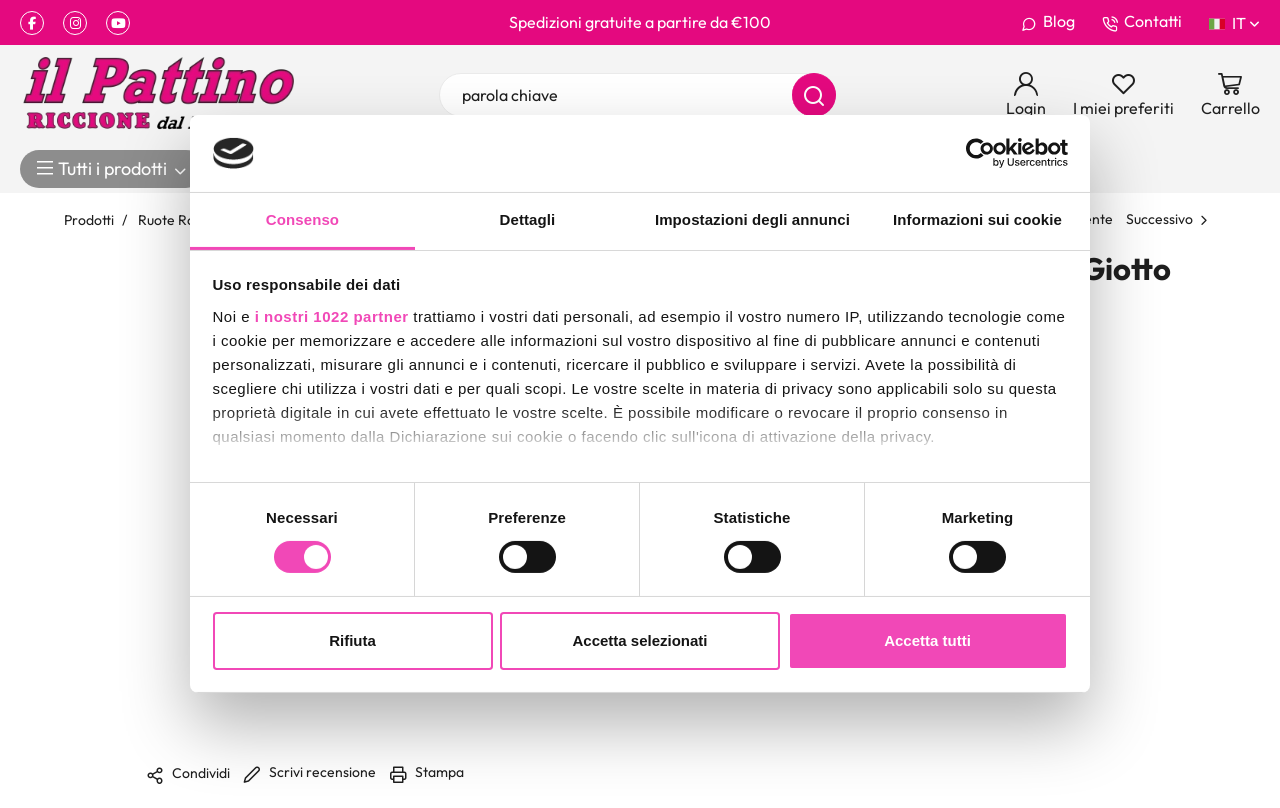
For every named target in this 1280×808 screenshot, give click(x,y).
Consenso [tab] (302, 219)
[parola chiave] (638, 95)
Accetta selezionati (639, 640)
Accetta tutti (927, 640)
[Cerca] (814, 95)
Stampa (426, 771)
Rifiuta (352, 640)
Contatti (1142, 22)
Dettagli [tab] (528, 219)
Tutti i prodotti (112, 169)
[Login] (1026, 95)
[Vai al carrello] (1230, 95)
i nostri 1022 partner (332, 316)
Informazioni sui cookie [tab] (977, 219)
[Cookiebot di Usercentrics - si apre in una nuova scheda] (980, 153)
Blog (1048, 22)
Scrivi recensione (309, 771)
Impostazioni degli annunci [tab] (752, 219)
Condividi (188, 774)
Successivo (1159, 218)
